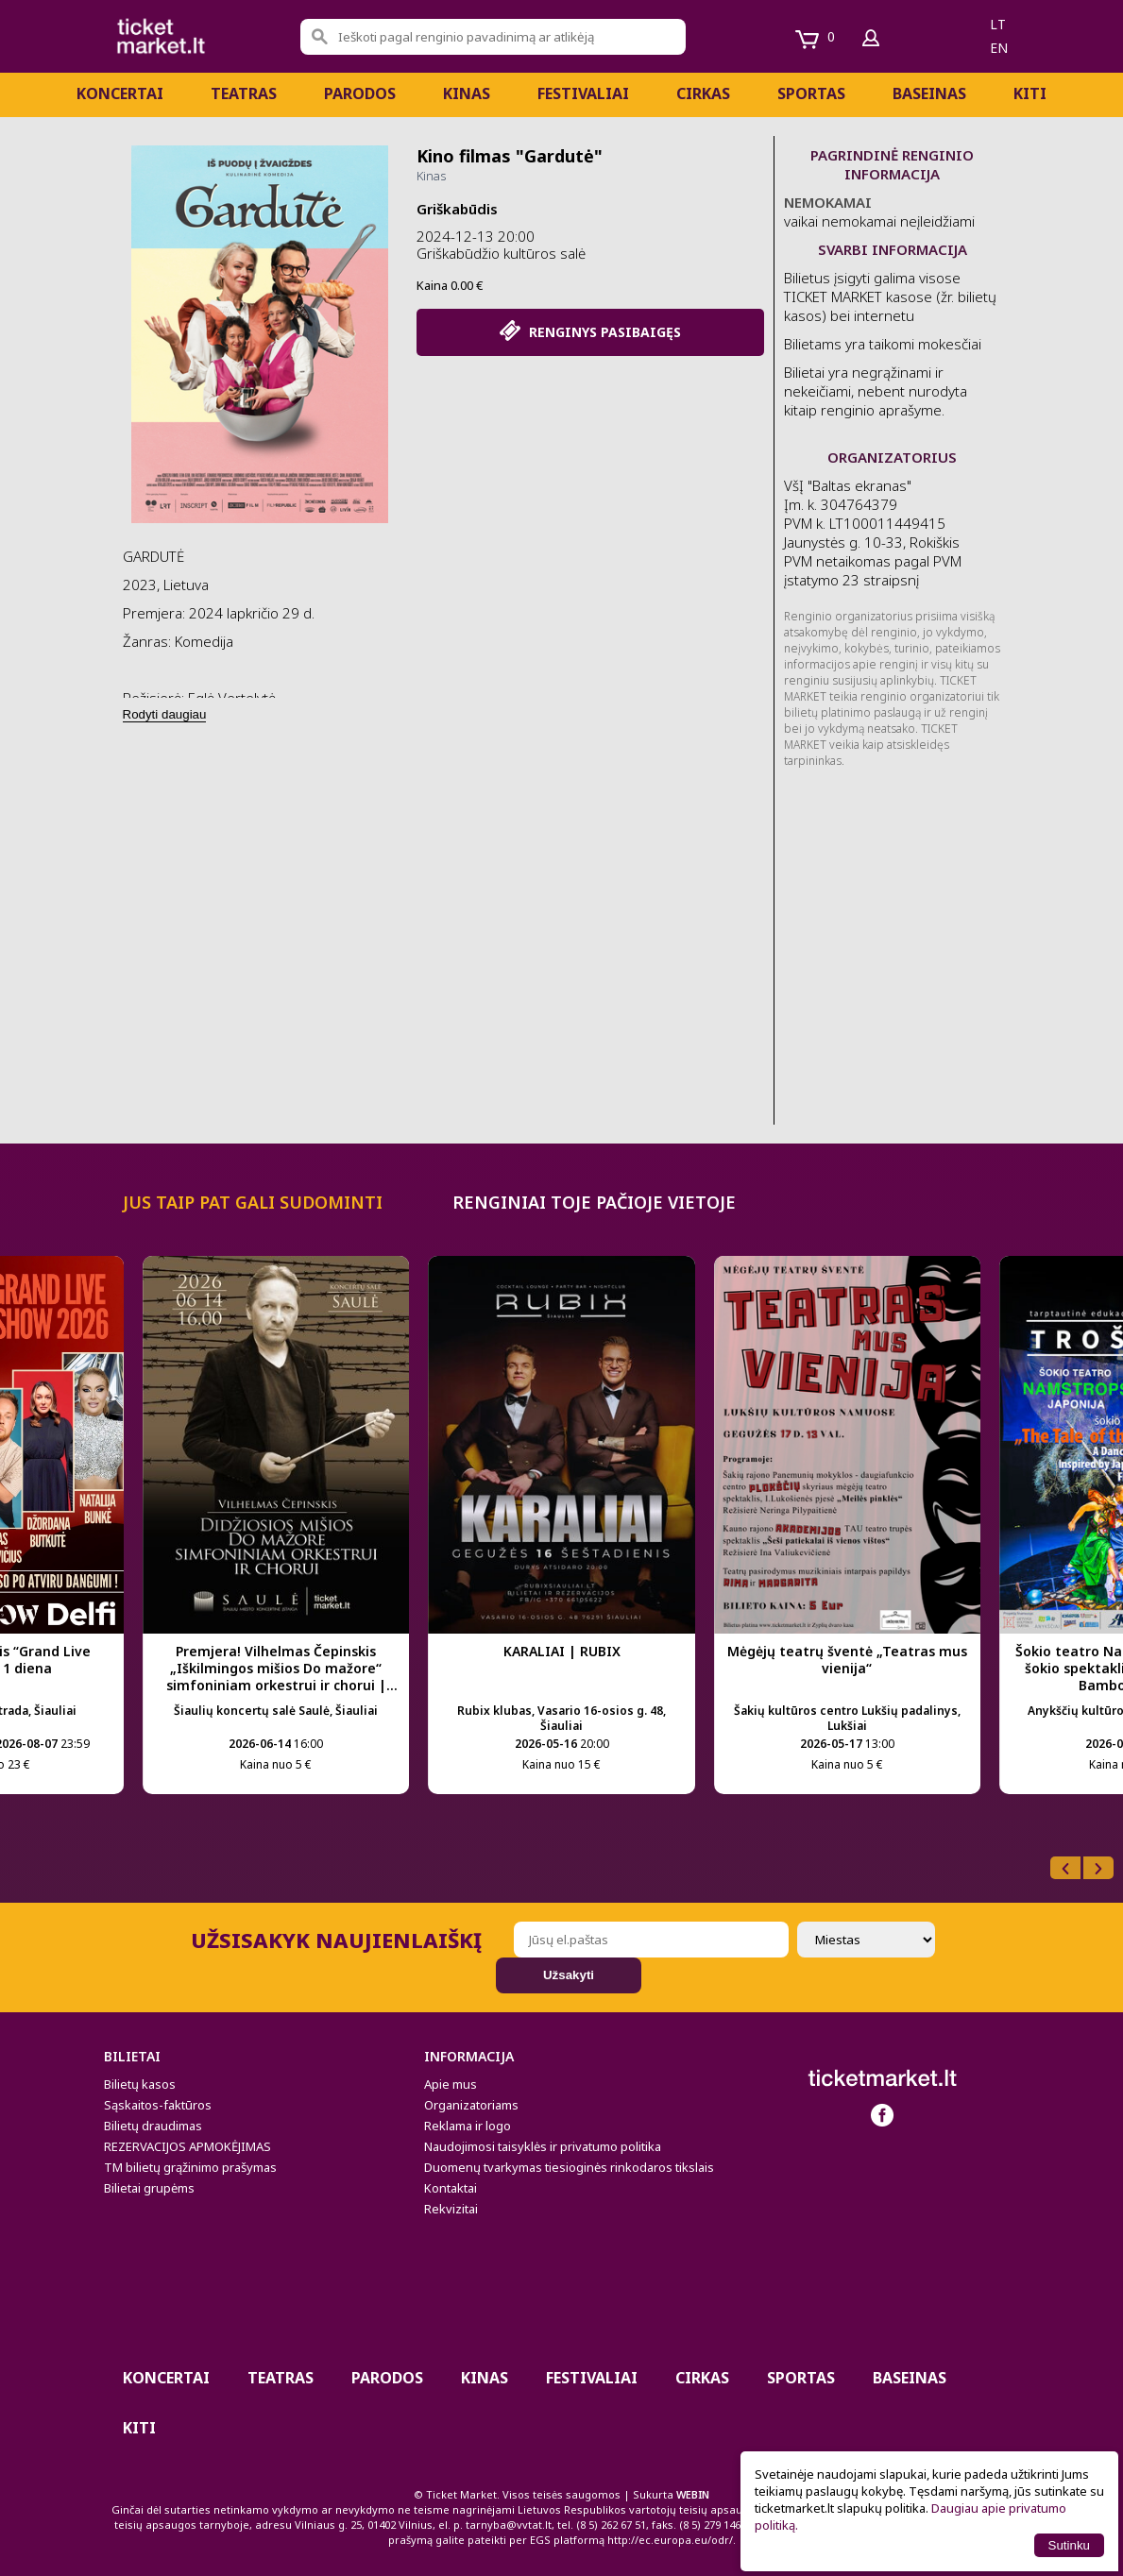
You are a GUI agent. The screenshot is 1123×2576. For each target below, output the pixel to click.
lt (998, 24)
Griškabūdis (457, 208)
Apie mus (450, 2084)
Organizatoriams (471, 2104)
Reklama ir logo (467, 2125)
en (999, 48)
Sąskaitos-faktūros (158, 2104)
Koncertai (120, 93)
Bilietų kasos (140, 2084)
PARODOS (360, 93)
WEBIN (692, 2494)
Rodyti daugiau (165, 714)
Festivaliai (583, 93)
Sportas (811, 93)
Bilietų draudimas (153, 2125)
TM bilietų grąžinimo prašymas (190, 2167)
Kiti (1029, 93)
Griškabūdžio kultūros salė (501, 253)
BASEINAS (929, 93)
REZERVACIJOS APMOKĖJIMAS (187, 2146)
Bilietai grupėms (149, 2187)
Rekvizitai (451, 2208)
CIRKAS (703, 93)
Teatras (244, 93)
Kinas (466, 93)
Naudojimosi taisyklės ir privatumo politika (542, 2146)
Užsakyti (568, 1975)
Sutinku (1069, 2545)
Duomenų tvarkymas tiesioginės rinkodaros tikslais (569, 2167)
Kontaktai (450, 2187)
